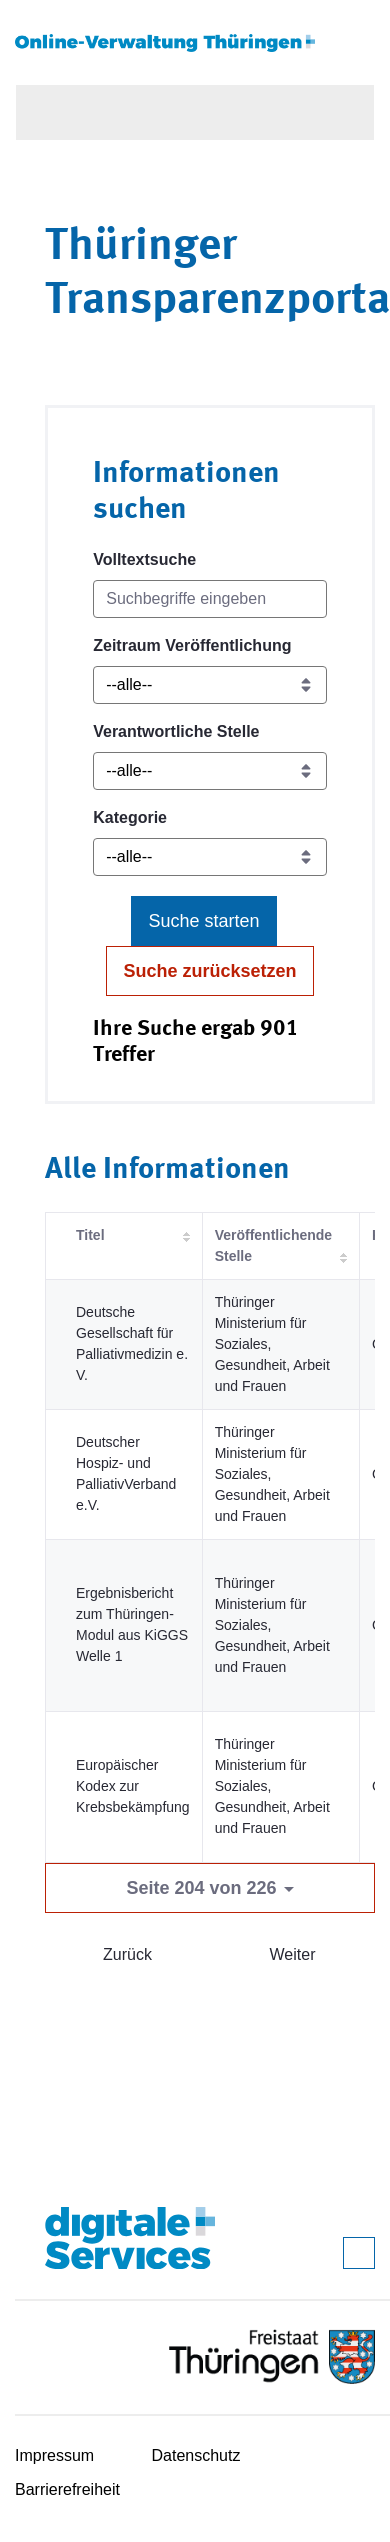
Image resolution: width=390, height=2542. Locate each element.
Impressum (54, 2455)
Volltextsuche (144, 559)
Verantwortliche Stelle (176, 731)
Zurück (127, 1954)
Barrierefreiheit (67, 2489)
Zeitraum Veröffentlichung (192, 645)
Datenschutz (196, 2455)
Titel (90, 1235)
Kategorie (130, 817)
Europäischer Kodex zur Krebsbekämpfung (133, 1786)
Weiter (293, 1954)
